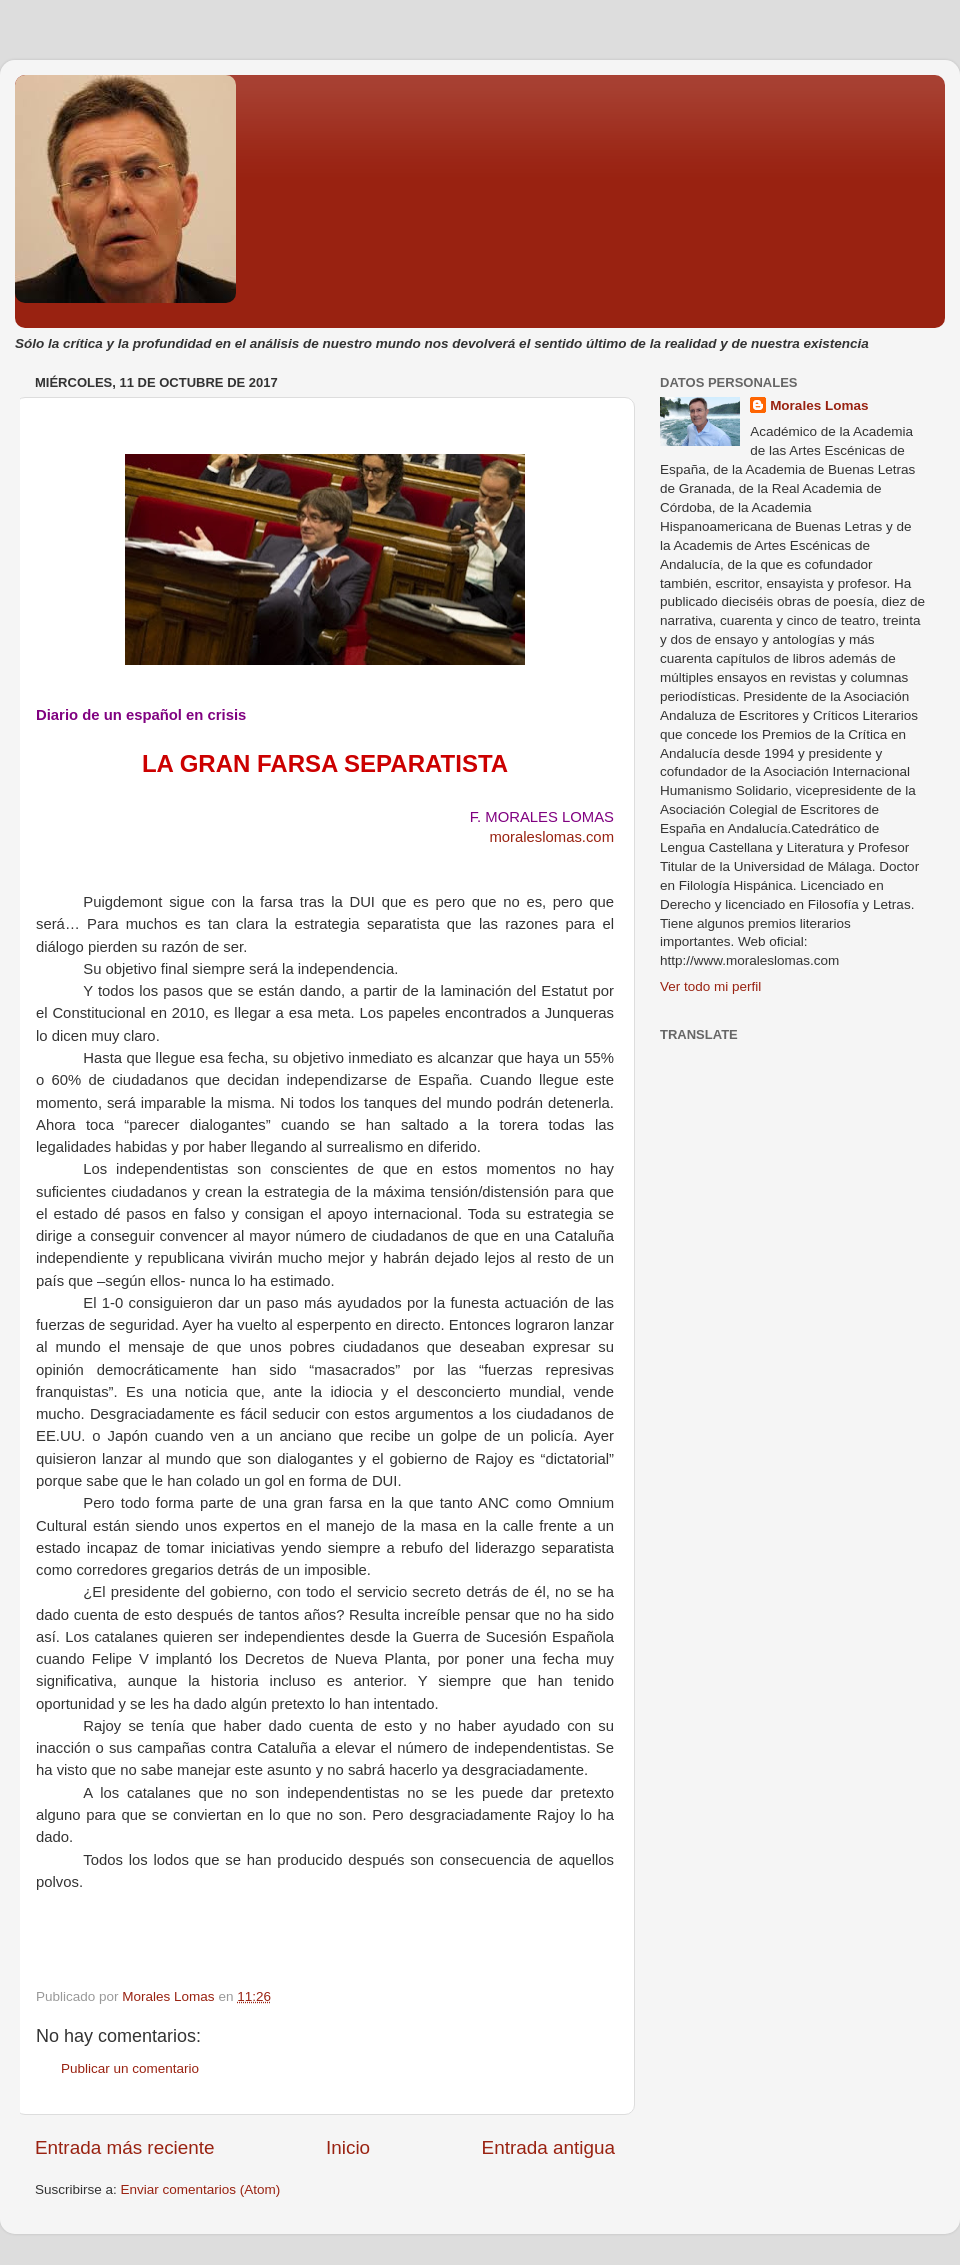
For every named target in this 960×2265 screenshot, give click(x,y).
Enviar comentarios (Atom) (201, 2189)
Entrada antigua (548, 2147)
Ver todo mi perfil (710, 986)
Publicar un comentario (130, 2068)
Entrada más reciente (125, 2147)
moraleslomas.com (551, 837)
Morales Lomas (819, 405)
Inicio (348, 2147)
